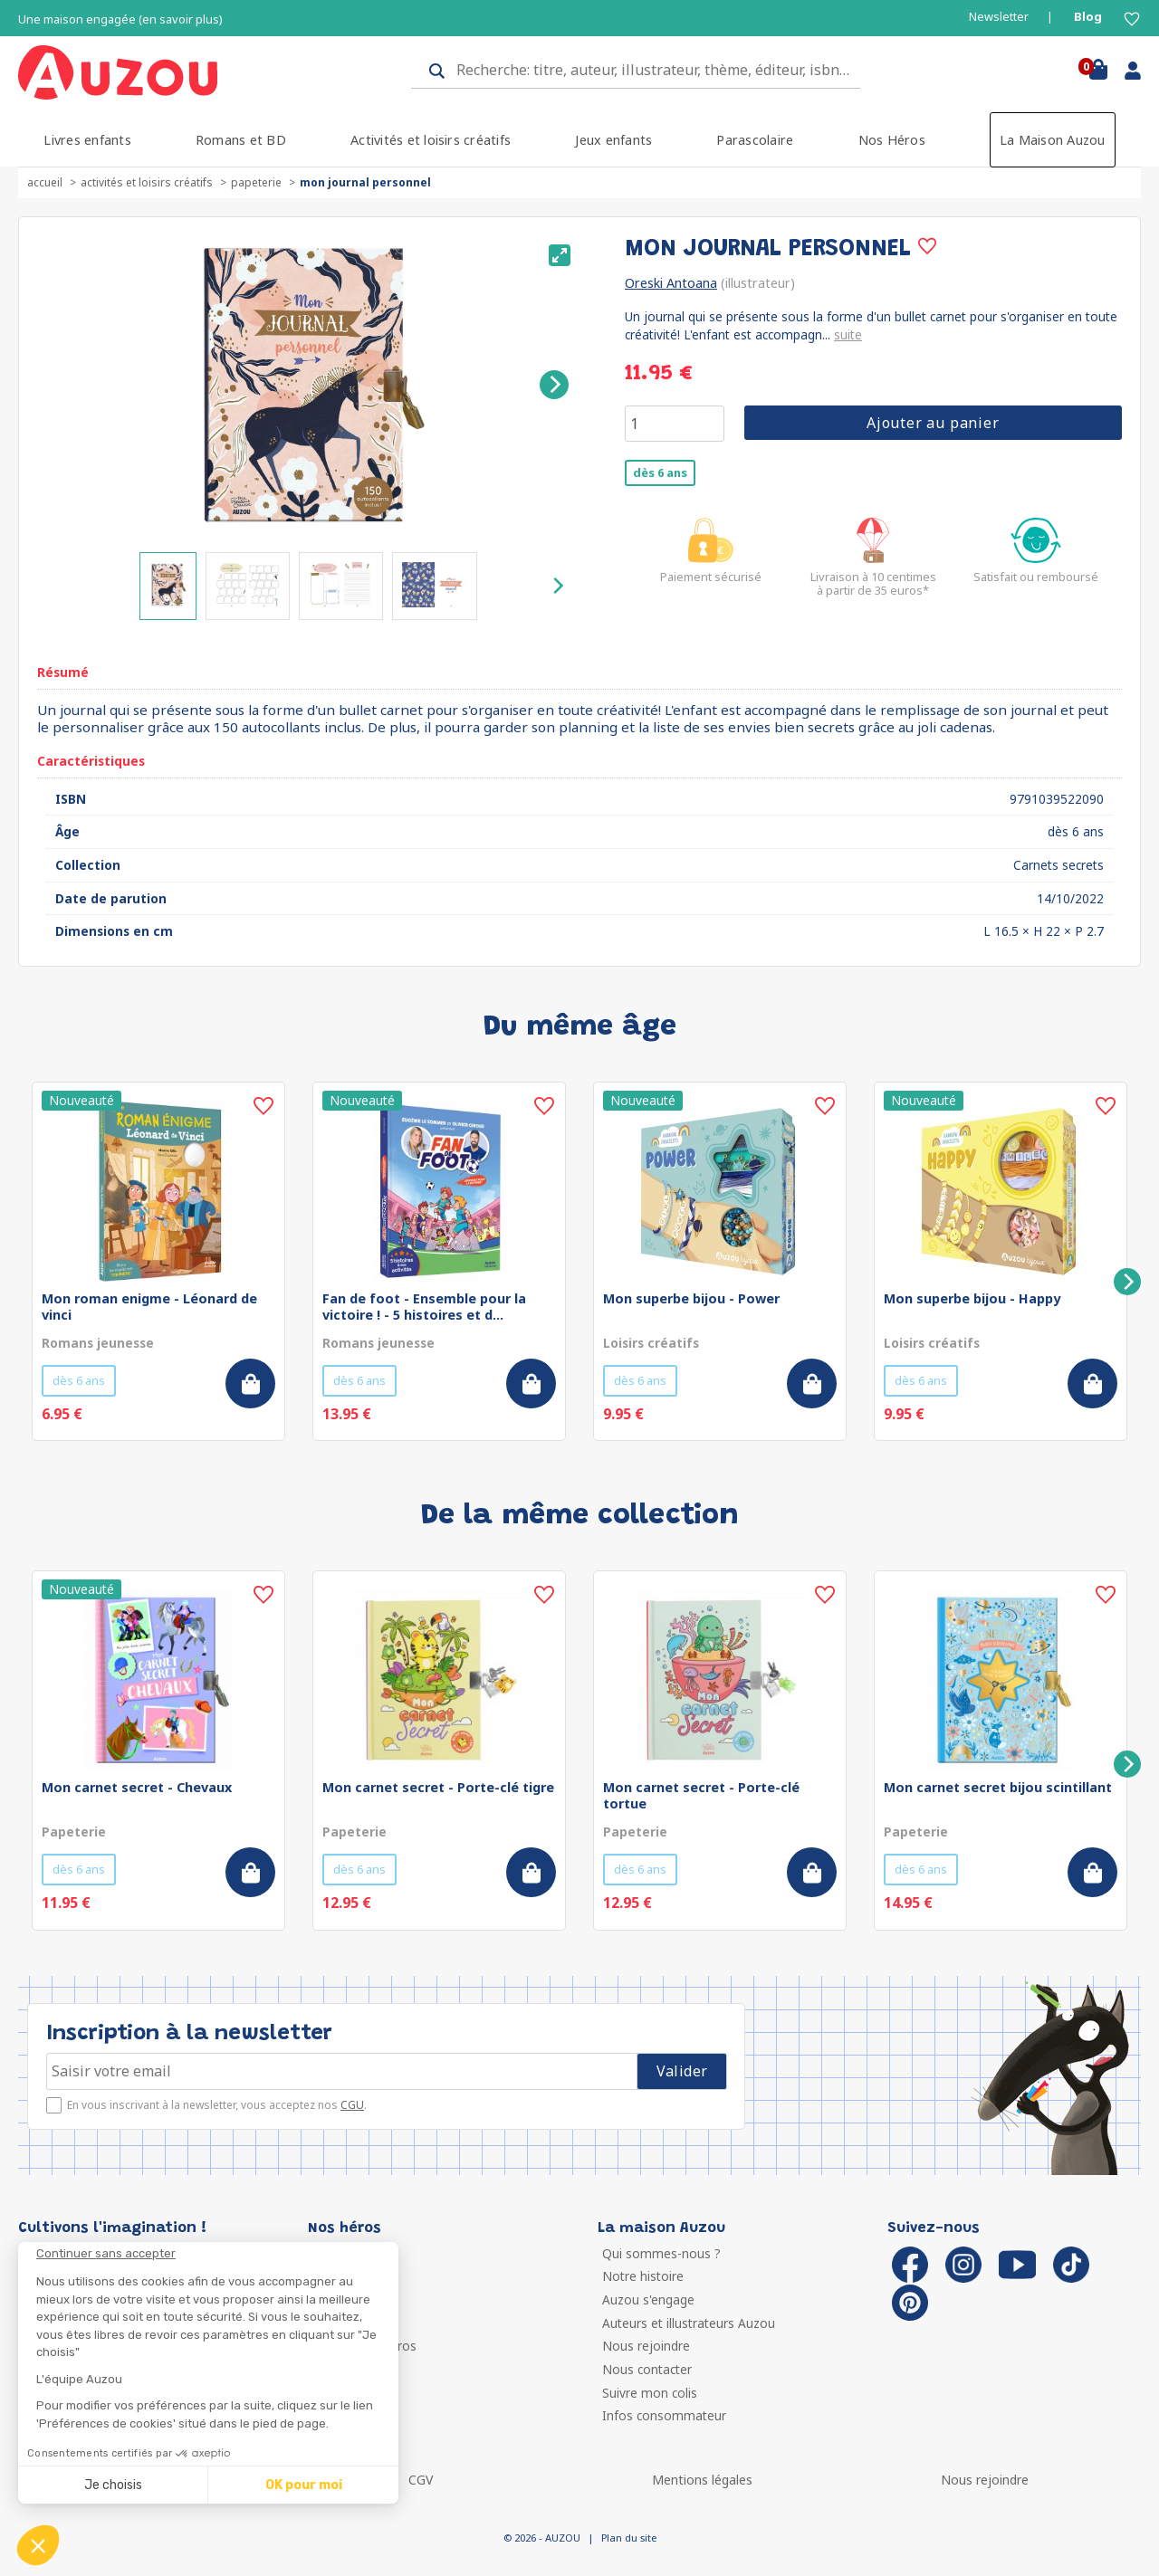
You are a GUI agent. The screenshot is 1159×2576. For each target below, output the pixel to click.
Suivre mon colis (649, 2392)
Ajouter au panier (933, 423)
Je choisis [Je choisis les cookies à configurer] (113, 2485)
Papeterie (256, 182)
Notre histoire (643, 2276)
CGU (352, 2105)
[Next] (554, 384)
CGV (420, 2479)
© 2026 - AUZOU (541, 2537)
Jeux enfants (613, 139)
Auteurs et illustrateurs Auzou (688, 2323)
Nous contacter (647, 2369)
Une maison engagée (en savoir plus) (120, 19)
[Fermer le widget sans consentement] (217, 2254)
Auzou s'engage (648, 2299)
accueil (44, 182)
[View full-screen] (559, 255)
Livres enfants (86, 139)
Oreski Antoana (671, 282)
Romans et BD (241, 139)
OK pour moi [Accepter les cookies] (303, 2485)
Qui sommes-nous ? (661, 2253)
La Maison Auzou (1053, 139)
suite (848, 334)
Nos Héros (891, 139)
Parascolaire (754, 139)
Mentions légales (702, 2479)
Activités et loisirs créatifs (430, 139)
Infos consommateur (664, 2415)
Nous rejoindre (646, 2345)
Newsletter (999, 17)
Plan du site (628, 2537)
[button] (38, 2545)
